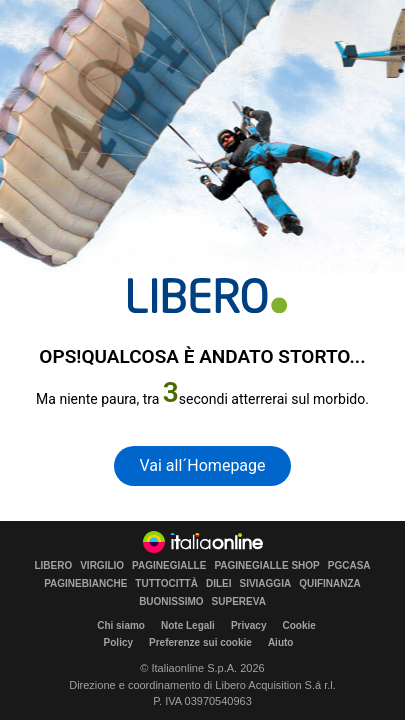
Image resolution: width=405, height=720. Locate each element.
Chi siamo (121, 625)
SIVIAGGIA (265, 584)
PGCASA (349, 566)
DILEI (219, 584)
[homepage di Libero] (207, 295)
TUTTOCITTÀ (166, 584)
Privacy (249, 625)
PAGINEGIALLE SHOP (266, 566)
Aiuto (281, 642)
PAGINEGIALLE (169, 566)
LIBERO (53, 566)
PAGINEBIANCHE (85, 584)
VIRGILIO (102, 566)
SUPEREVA (239, 602)
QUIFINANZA (330, 584)
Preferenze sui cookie (200, 642)
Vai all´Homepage (202, 465)
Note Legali (188, 625)
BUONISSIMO (171, 602)
